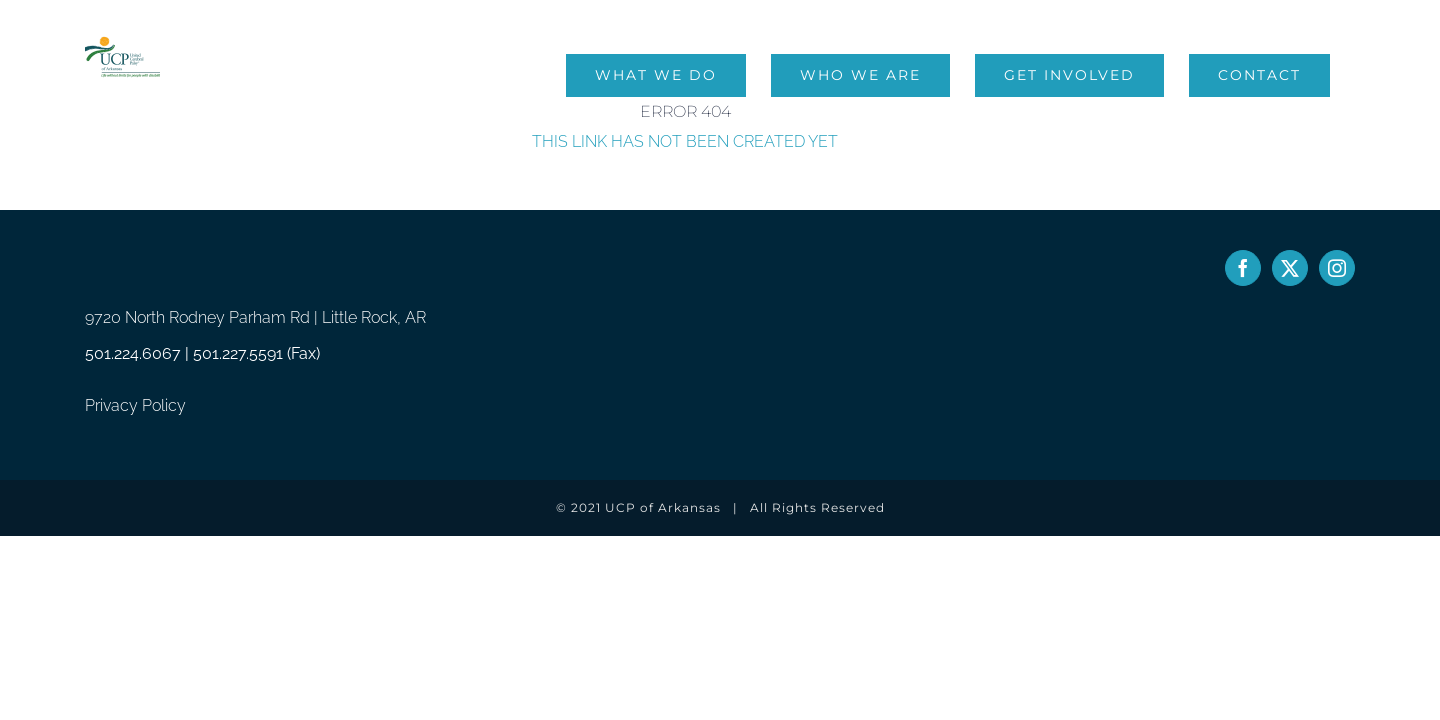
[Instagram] (1337, 268)
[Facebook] (1243, 268)
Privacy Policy (135, 405)
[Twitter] (1290, 268)
